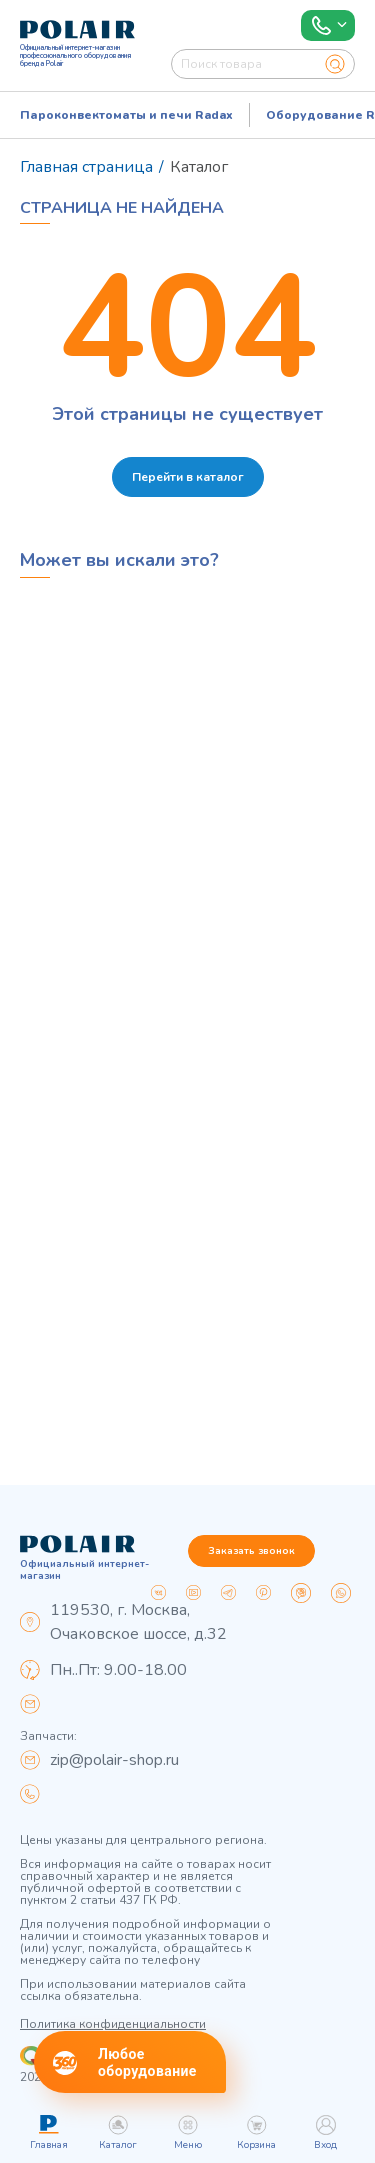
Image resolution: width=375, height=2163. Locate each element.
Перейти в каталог (188, 477)
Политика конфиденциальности (113, 2024)
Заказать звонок (251, 1551)
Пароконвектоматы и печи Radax (126, 115)
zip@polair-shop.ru (114, 1760)
